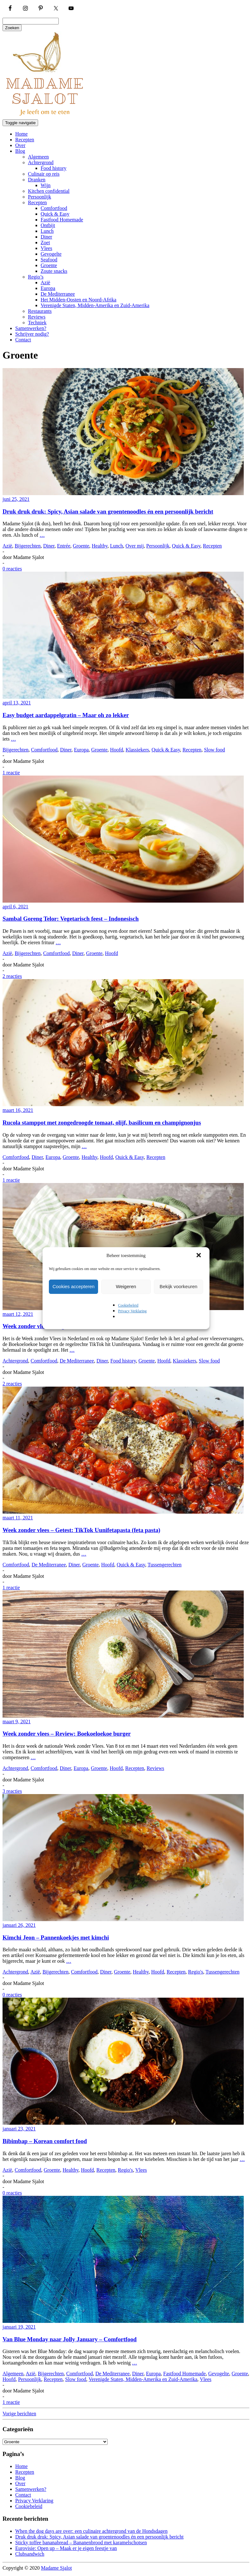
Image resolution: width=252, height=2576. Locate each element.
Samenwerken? (30, 328)
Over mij (135, 545)
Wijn (45, 185)
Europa (48, 288)
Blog (20, 151)
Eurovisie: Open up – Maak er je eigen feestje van (66, 2548)
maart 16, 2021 (18, 1110)
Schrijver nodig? (32, 334)
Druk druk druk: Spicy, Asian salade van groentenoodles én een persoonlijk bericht (108, 511)
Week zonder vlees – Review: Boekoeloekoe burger (67, 1733)
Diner (46, 236)
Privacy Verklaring (132, 1311)
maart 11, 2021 (18, 1517)
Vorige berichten (19, 2413)
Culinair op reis (44, 174)
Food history (53, 168)
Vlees (46, 248)
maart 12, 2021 (18, 1314)
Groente (49, 265)
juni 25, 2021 (16, 499)
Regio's (195, 1971)
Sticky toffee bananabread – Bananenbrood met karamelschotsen (81, 2542)
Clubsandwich (29, 2554)
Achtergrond (41, 162)
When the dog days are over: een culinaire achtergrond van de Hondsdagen (91, 2531)
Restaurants (40, 311)
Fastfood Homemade (62, 219)
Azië (45, 282)
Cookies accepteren (73, 1286)
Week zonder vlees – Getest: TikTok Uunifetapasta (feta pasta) (81, 1530)
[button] (199, 1256)
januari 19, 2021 (19, 2327)
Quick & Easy (55, 214)
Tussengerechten (165, 1564)
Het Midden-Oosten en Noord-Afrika (78, 299)
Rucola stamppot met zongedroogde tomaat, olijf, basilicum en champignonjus (102, 1122)
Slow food (214, 749)
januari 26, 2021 (19, 1925)
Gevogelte (51, 254)
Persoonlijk (39, 196)
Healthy (100, 545)
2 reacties (12, 976)
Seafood (49, 259)
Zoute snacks (54, 271)
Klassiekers (137, 749)
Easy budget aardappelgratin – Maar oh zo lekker (66, 715)
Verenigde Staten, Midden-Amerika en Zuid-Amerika (95, 305)
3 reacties (12, 1791)
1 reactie (11, 772)
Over (20, 145)
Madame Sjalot (56, 2568)
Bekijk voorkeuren (178, 1286)
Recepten (24, 139)
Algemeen (38, 156)
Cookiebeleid (128, 1305)
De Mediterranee (58, 294)
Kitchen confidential (49, 191)
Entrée (63, 545)
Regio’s (35, 276)
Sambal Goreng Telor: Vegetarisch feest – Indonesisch (71, 918)
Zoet (45, 242)
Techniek (37, 322)
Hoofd (116, 749)
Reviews (36, 316)
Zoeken (12, 27)
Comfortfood (54, 208)
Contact (23, 339)
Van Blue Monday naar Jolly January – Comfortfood (69, 2339)
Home (21, 134)
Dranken (36, 179)
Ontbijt (48, 225)
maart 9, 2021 (16, 1721)
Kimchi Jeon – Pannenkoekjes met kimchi (56, 1937)
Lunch (47, 231)
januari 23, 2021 (19, 2128)
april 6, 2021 (15, 906)
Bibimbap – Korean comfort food (45, 2141)
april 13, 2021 (17, 702)
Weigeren (126, 1286)
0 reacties (12, 568)
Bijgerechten (28, 545)
